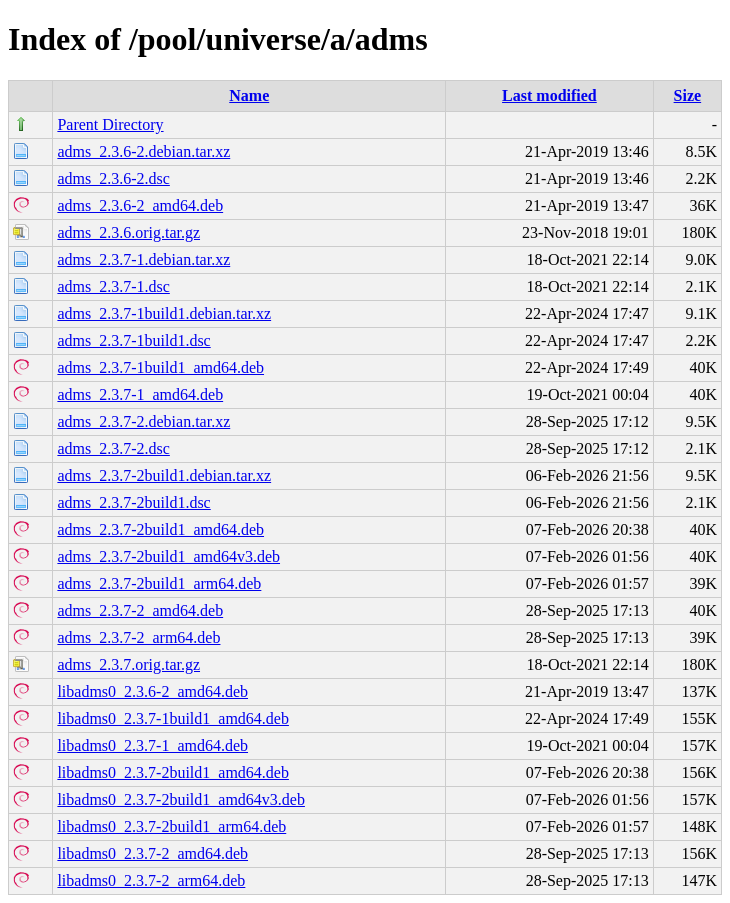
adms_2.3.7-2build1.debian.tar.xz (164, 475)
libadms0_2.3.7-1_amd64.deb (152, 745)
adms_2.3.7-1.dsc (113, 286)
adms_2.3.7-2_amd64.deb (140, 610)
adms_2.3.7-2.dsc (113, 448)
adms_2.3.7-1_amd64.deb (140, 394)
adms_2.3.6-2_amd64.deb (140, 205)
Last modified (549, 95)
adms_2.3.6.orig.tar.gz (128, 232)
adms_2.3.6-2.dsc (113, 178)
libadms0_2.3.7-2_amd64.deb (152, 853)
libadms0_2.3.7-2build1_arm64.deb (171, 826)
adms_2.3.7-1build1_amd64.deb (160, 367)
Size (688, 95)
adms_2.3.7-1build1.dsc (133, 340)
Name (249, 95)
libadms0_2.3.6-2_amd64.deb (152, 691)
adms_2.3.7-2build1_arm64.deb (159, 583)
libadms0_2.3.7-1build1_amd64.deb (173, 718)
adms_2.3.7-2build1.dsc (133, 502)
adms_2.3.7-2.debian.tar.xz (143, 421)
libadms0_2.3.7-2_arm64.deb (151, 880)
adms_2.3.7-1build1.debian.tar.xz (164, 313)
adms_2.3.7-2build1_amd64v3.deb (168, 556)
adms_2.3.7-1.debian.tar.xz (143, 259)
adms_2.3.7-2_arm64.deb (138, 637)
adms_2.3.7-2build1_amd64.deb (160, 529)
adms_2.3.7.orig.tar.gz (128, 664)
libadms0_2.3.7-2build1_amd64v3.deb (181, 799)
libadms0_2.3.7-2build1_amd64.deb (173, 772)
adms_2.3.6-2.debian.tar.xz (143, 151)
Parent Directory (110, 124)
